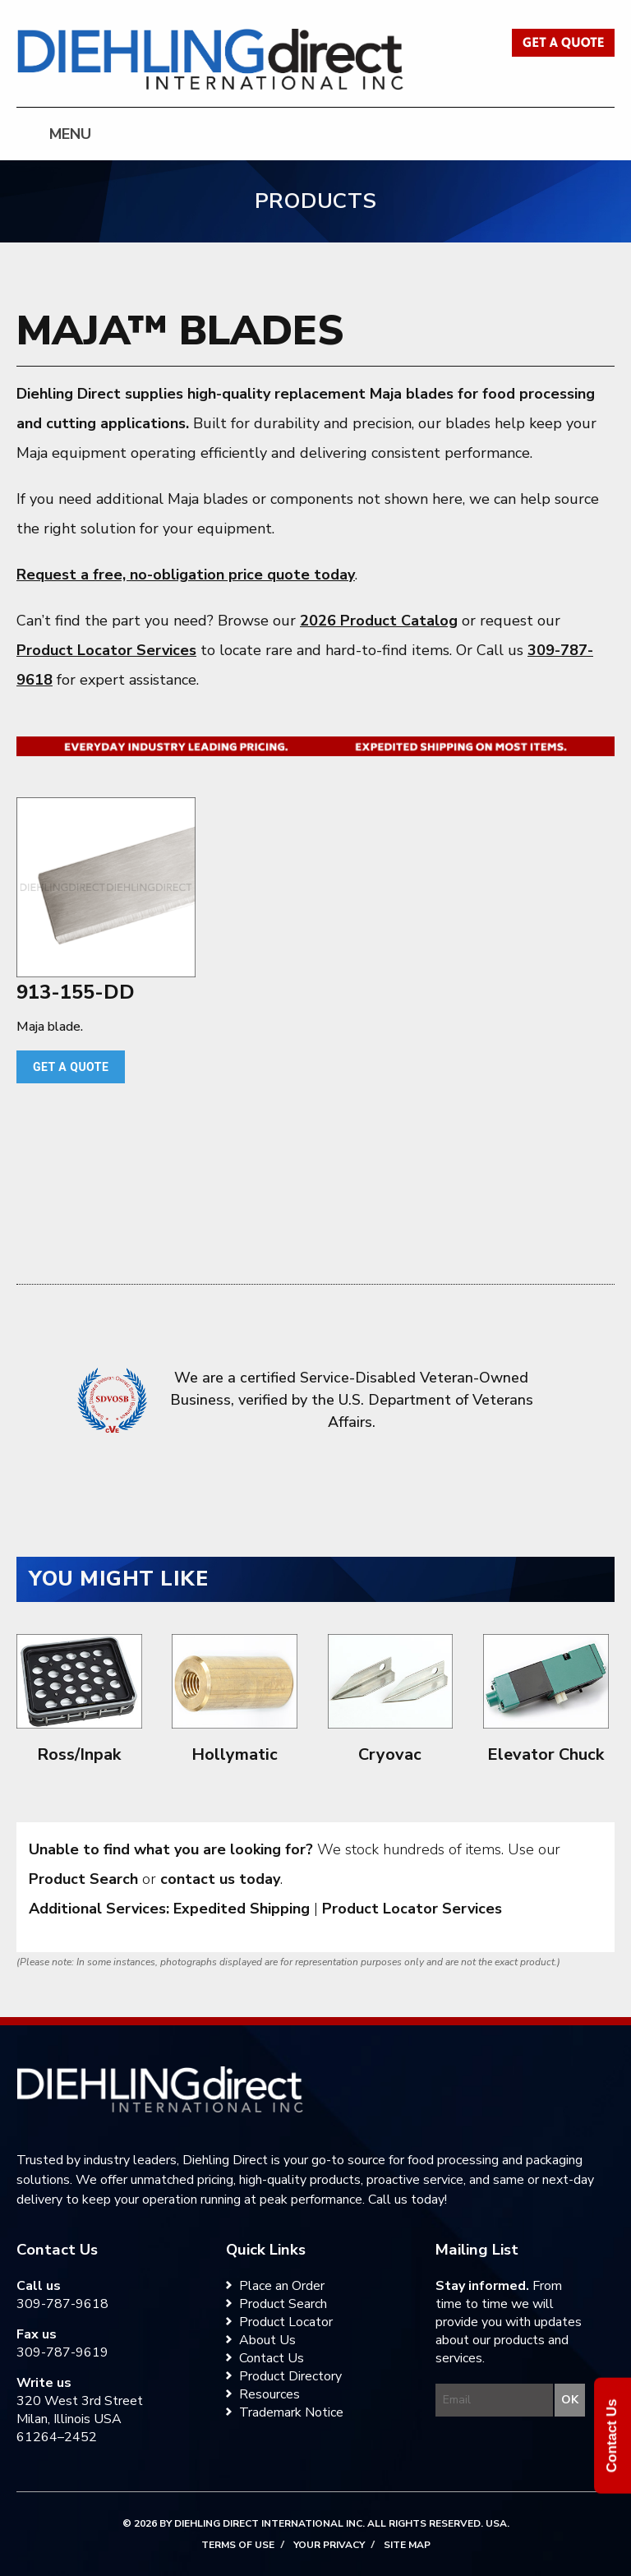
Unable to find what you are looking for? (171, 1849)
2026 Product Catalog (379, 620)
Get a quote (70, 1066)
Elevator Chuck (545, 1754)
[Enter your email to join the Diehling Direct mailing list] (494, 2400)
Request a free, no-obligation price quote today (185, 574)
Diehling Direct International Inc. (269, 2523)
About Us (267, 2340)
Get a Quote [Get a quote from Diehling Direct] (563, 43)
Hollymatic (234, 1754)
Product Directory (290, 2376)
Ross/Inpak (79, 1754)
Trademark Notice (291, 2412)
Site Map (407, 2544)
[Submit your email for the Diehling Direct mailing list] (569, 2400)
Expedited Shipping (241, 1908)
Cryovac (389, 1754)
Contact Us (271, 2358)
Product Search (83, 1879)
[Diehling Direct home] (160, 2089)
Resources (269, 2394)
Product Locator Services (106, 650)
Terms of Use (237, 2544)
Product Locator (286, 2322)
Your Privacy (329, 2544)
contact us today (220, 1879)
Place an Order (282, 2286)
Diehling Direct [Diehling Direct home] (210, 59)
